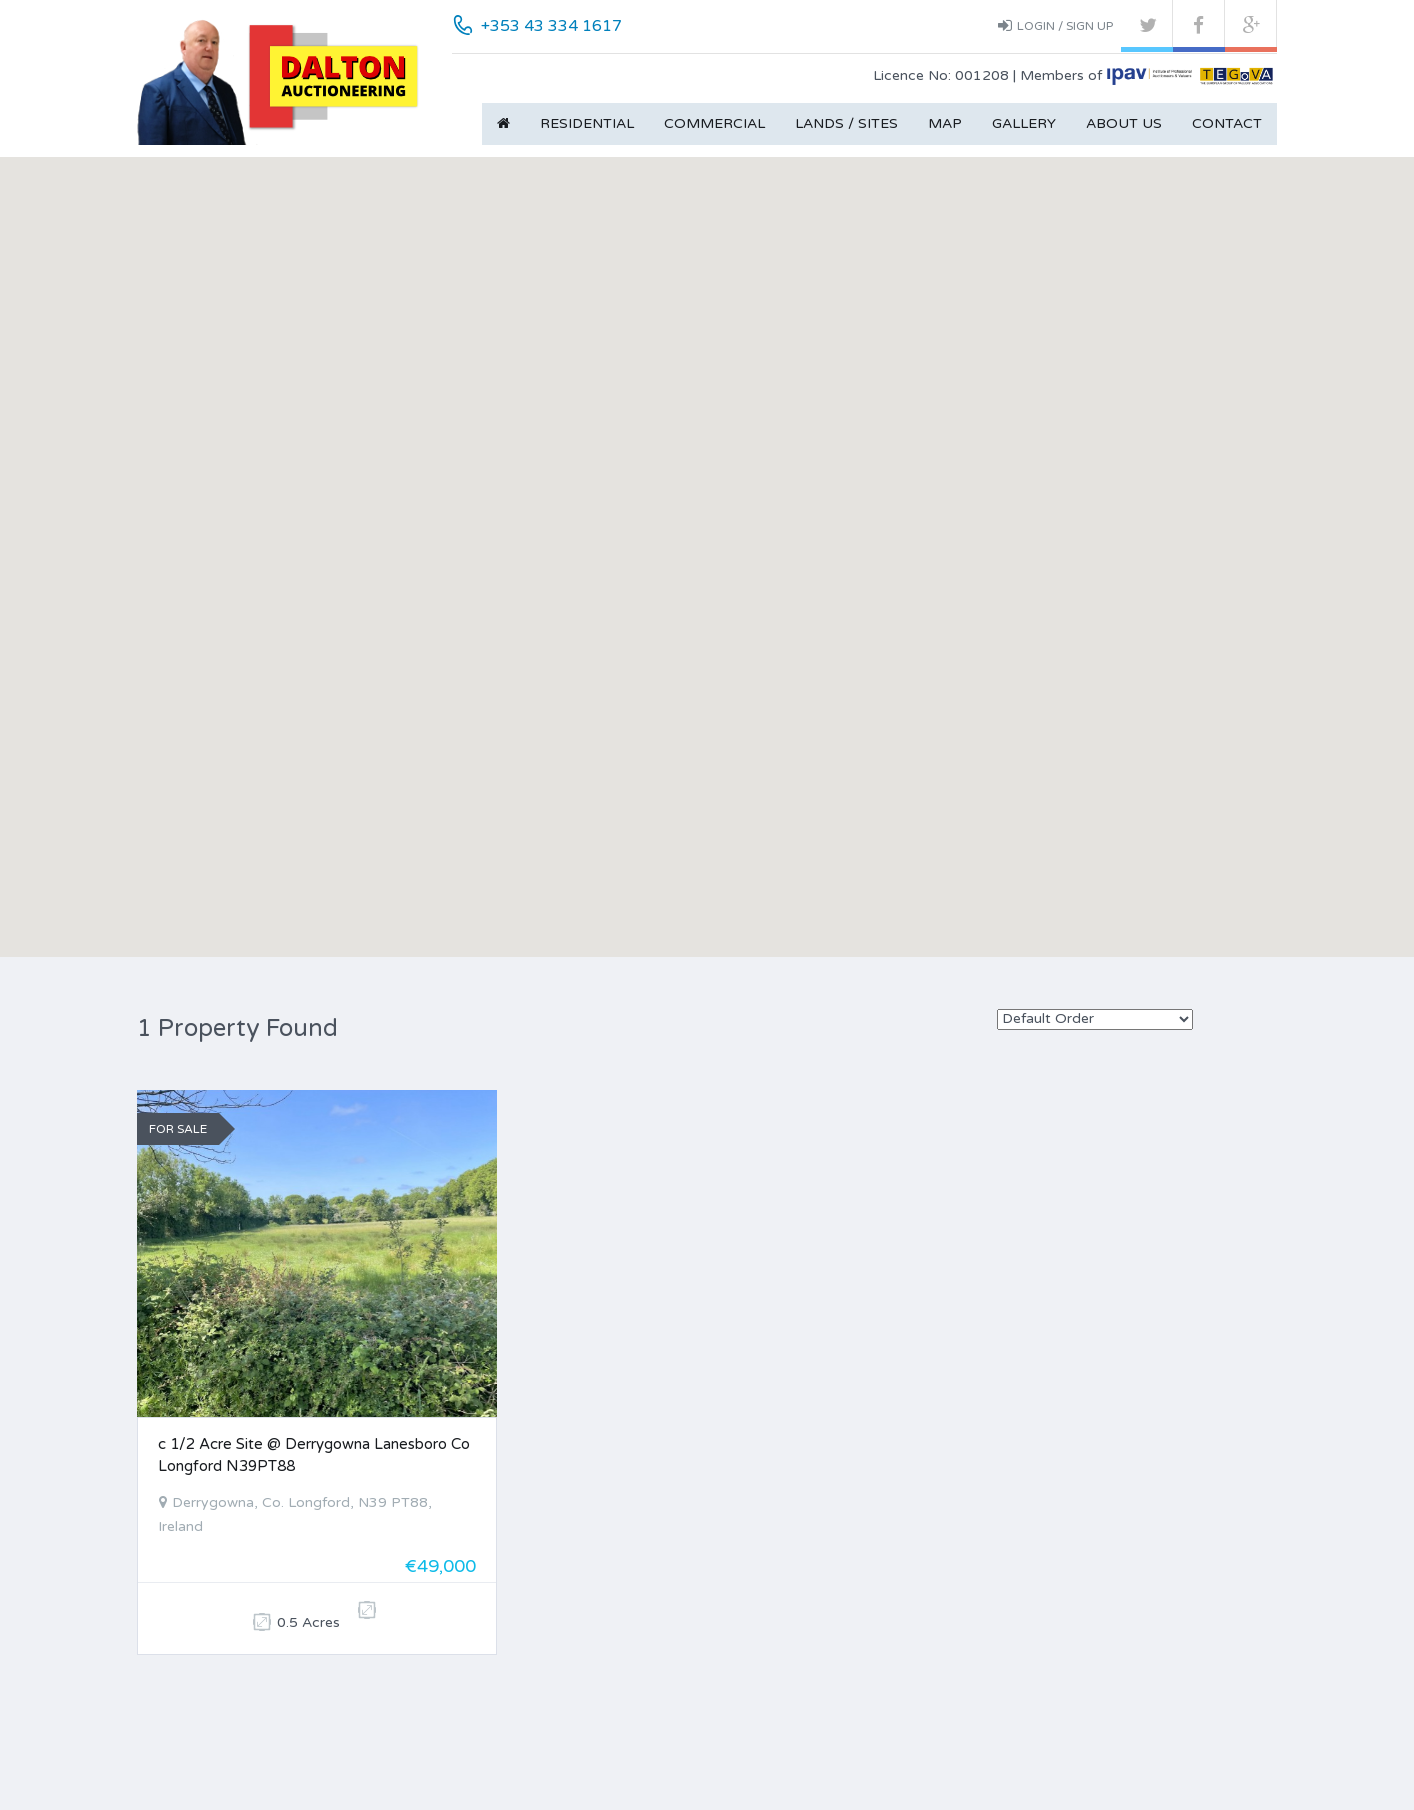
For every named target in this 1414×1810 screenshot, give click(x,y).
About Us (1124, 123)
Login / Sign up (1055, 25)
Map (945, 123)
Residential (587, 123)
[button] (707, 529)
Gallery (1024, 123)
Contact (1227, 123)
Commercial (714, 123)
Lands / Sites (846, 123)
